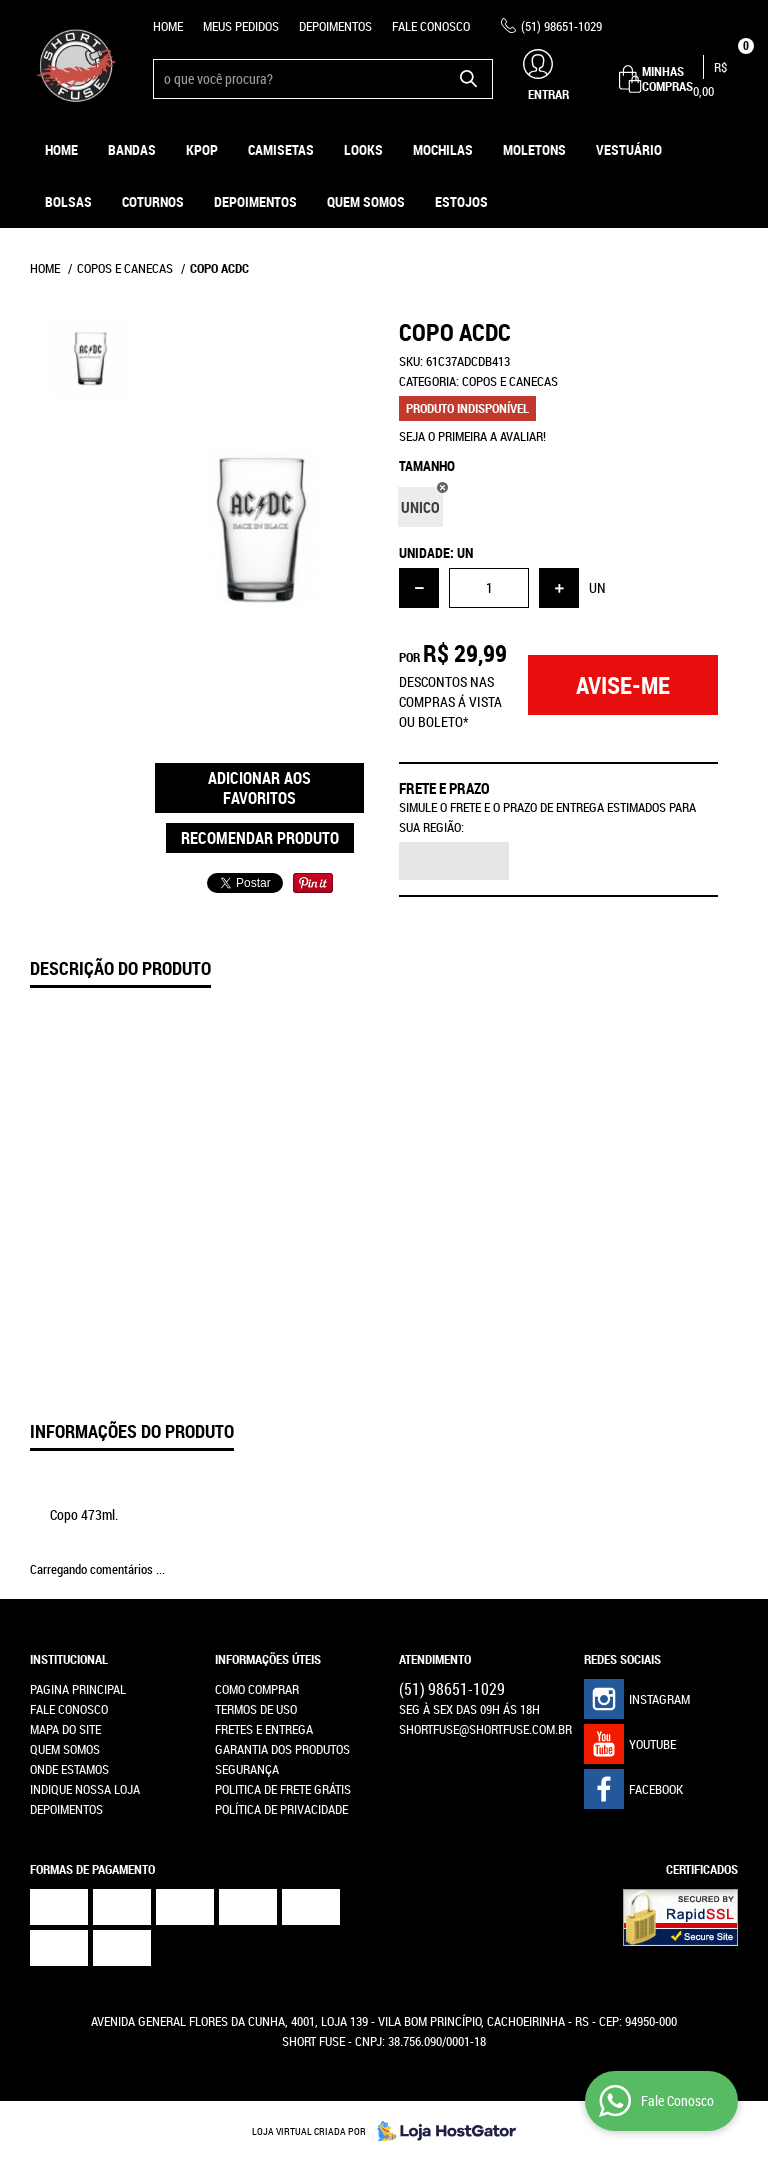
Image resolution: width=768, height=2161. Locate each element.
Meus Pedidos (241, 26)
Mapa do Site (65, 1729)
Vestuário (629, 149)
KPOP (202, 149)
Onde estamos (69, 1769)
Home (168, 26)
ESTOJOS (461, 201)
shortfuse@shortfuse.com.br (485, 1729)
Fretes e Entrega (264, 1729)
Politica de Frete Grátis (283, 1789)
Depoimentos (335, 26)
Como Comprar (257, 1689)
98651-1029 (561, 26)
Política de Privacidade (281, 1809)
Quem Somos (366, 201)
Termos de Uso (256, 1709)
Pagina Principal (78, 1689)
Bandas (132, 149)
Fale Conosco (431, 26)
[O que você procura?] (468, 79)
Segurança (247, 1769)
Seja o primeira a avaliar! (472, 436)
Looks (363, 149)
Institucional (69, 1659)
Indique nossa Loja (85, 1789)
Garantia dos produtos (282, 1749)
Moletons (534, 149)
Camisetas (281, 149)
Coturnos (153, 201)
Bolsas (68, 201)
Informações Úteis (268, 1659)
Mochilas (443, 149)
